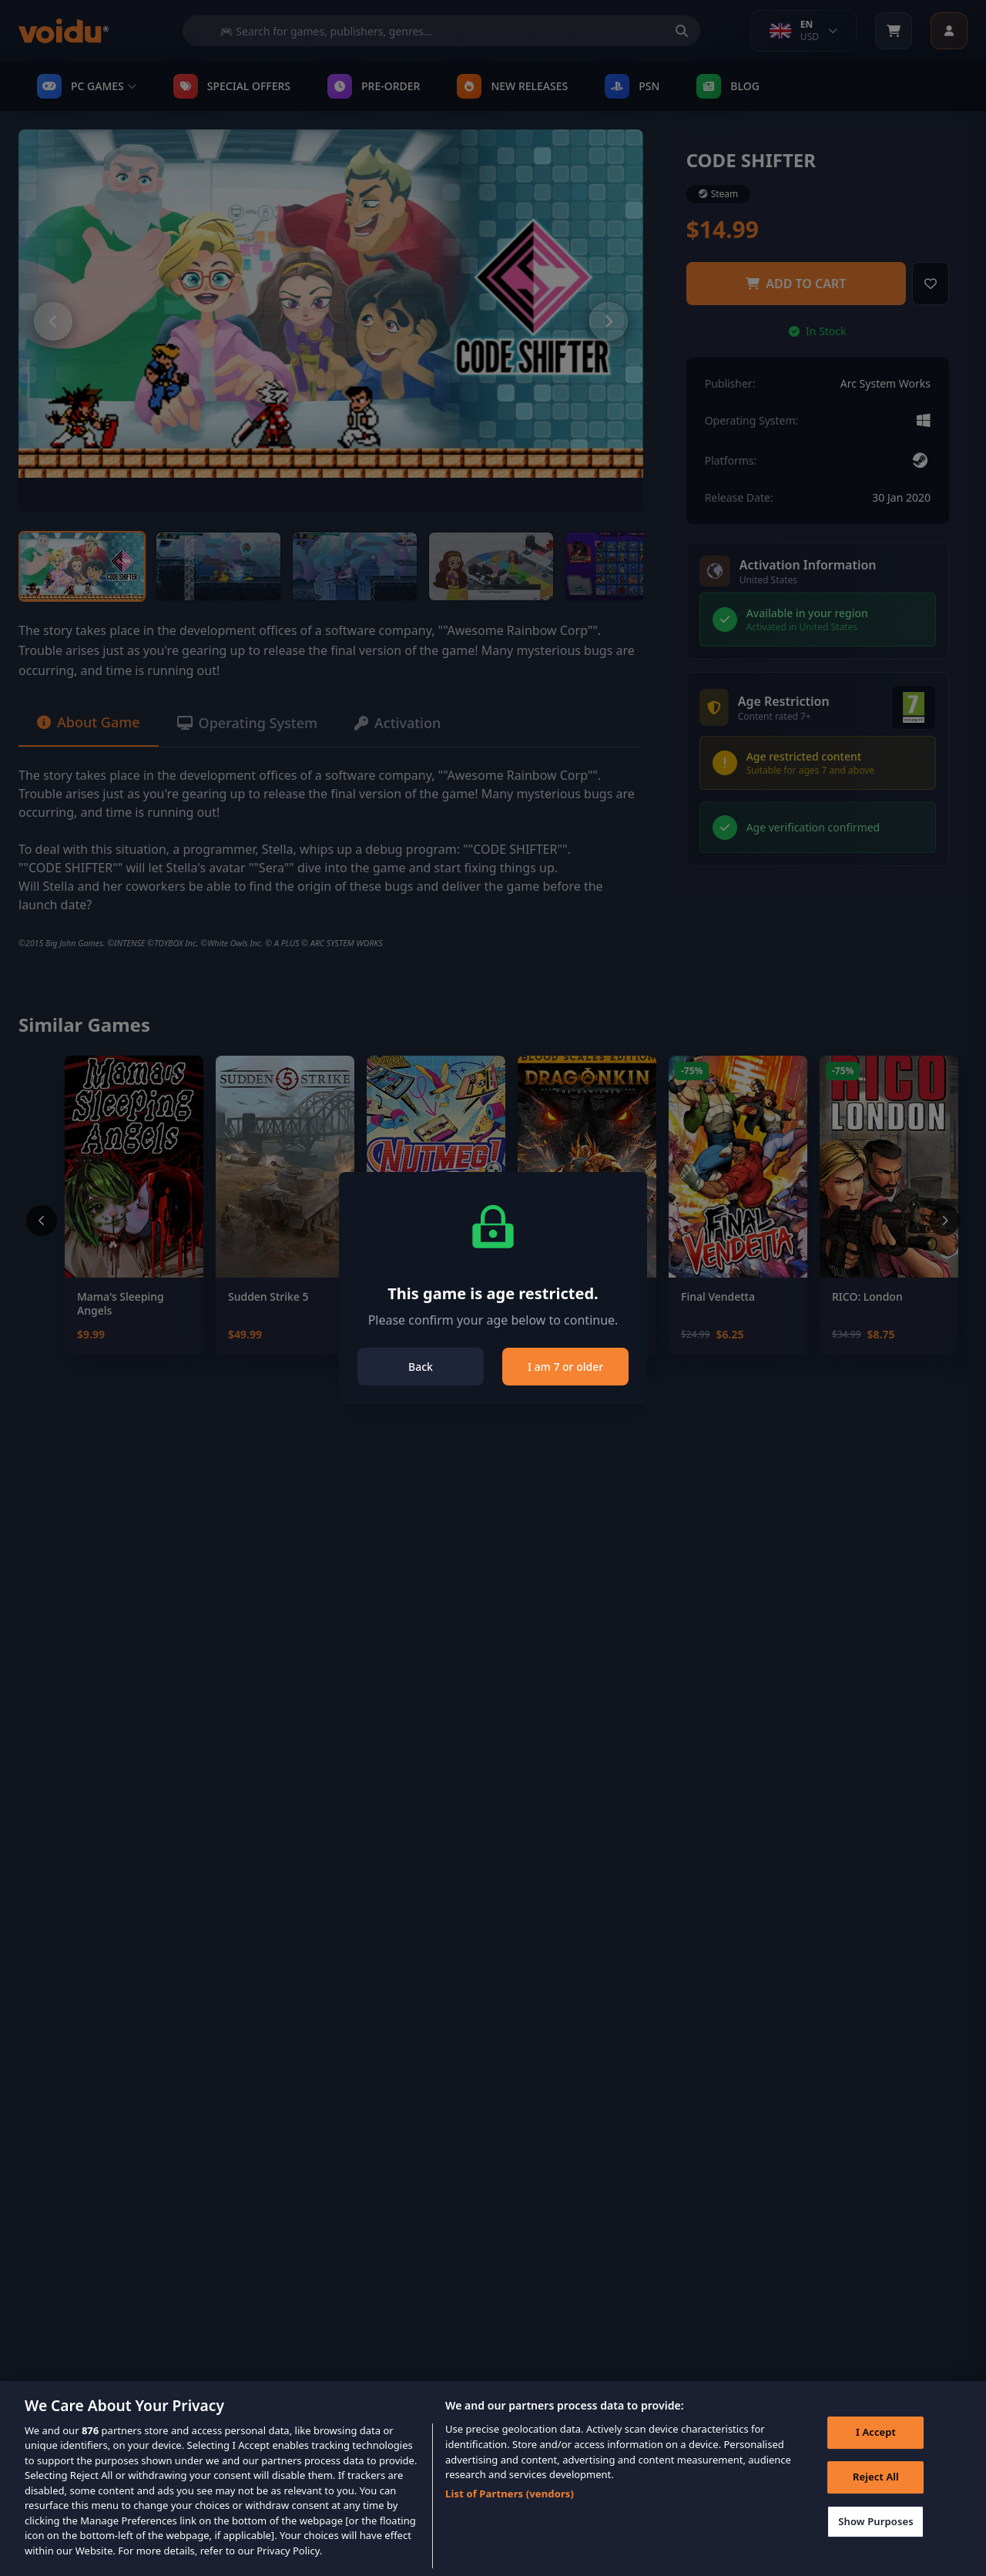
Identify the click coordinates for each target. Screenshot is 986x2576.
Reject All (876, 2498)
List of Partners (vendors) (509, 2514)
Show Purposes (876, 2542)
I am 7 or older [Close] (565, 1366)
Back (420, 1366)
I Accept (876, 2453)
